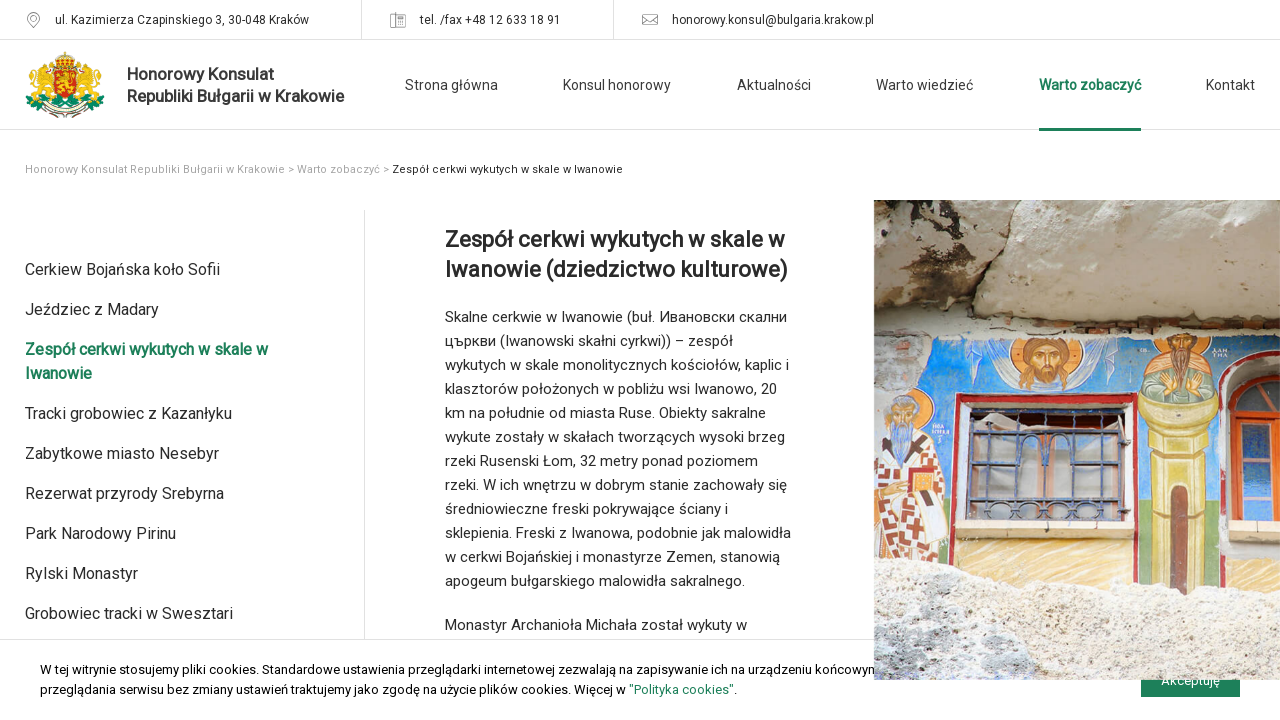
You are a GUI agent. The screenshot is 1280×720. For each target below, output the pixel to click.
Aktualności (774, 85)
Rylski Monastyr (81, 573)
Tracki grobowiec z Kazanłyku (128, 413)
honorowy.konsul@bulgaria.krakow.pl (773, 20)
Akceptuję (1190, 680)
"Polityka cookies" (681, 689)
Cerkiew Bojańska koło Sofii (122, 269)
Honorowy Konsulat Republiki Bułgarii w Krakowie (155, 169)
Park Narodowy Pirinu (100, 533)
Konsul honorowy (617, 85)
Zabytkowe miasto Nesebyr (122, 453)
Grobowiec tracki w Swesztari (129, 613)
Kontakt (1230, 85)
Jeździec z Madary (92, 309)
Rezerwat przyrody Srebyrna (124, 493)
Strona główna (451, 85)
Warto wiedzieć (924, 85)
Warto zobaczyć (1090, 85)
